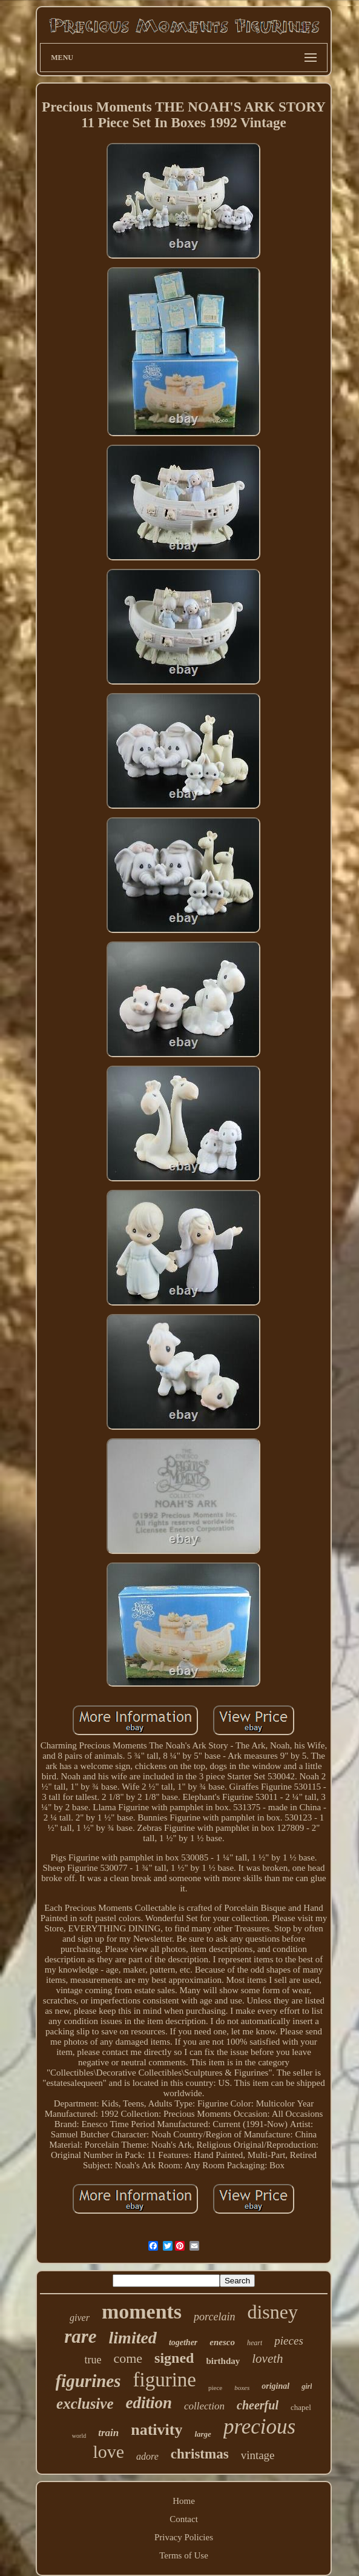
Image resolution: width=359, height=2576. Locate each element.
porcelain (214, 2317)
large (202, 2433)
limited (133, 2337)
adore (147, 2456)
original (275, 2386)
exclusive (84, 2403)
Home (184, 2501)
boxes (241, 2387)
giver (80, 2317)
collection (204, 2406)
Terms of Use (183, 2555)
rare (80, 2336)
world (79, 2435)
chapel (301, 2407)
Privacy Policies (183, 2537)
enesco (222, 2342)
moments (142, 2311)
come (127, 2358)
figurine (164, 2380)
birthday (223, 2361)
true (92, 2360)
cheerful (257, 2405)
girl (306, 2386)
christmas (200, 2453)
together (183, 2342)
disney (272, 2312)
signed (174, 2358)
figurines (88, 2381)
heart (254, 2343)
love (108, 2451)
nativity (156, 2429)
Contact (184, 2519)
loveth (267, 2358)
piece (215, 2387)
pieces (288, 2340)
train (108, 2432)
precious (259, 2426)
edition (149, 2403)
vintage (258, 2455)
